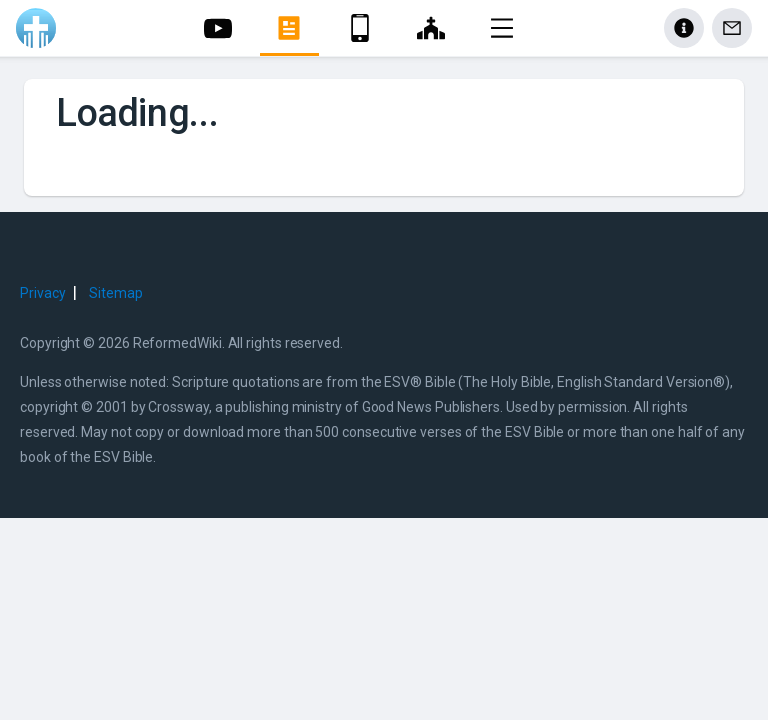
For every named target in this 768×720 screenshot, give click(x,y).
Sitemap (115, 293)
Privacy (42, 293)
